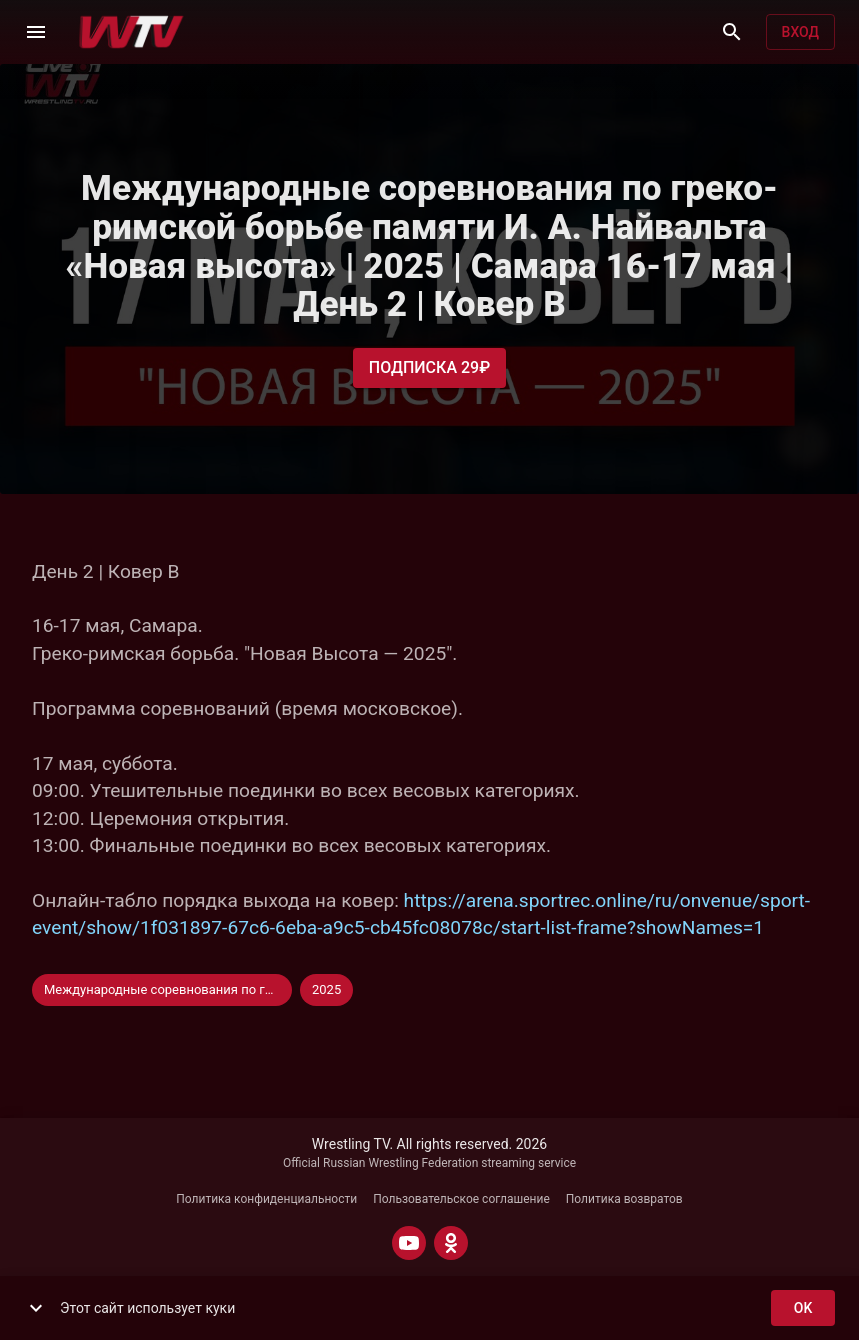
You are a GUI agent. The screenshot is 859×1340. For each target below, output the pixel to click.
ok (803, 1308)
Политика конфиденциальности (266, 1199)
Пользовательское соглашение (461, 1199)
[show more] (36, 1308)
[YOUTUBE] (409, 1243)
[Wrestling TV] (131, 32)
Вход (800, 32)
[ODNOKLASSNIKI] (451, 1243)
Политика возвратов (624, 1199)
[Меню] (36, 32)
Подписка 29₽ (429, 368)
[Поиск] (732, 32)
